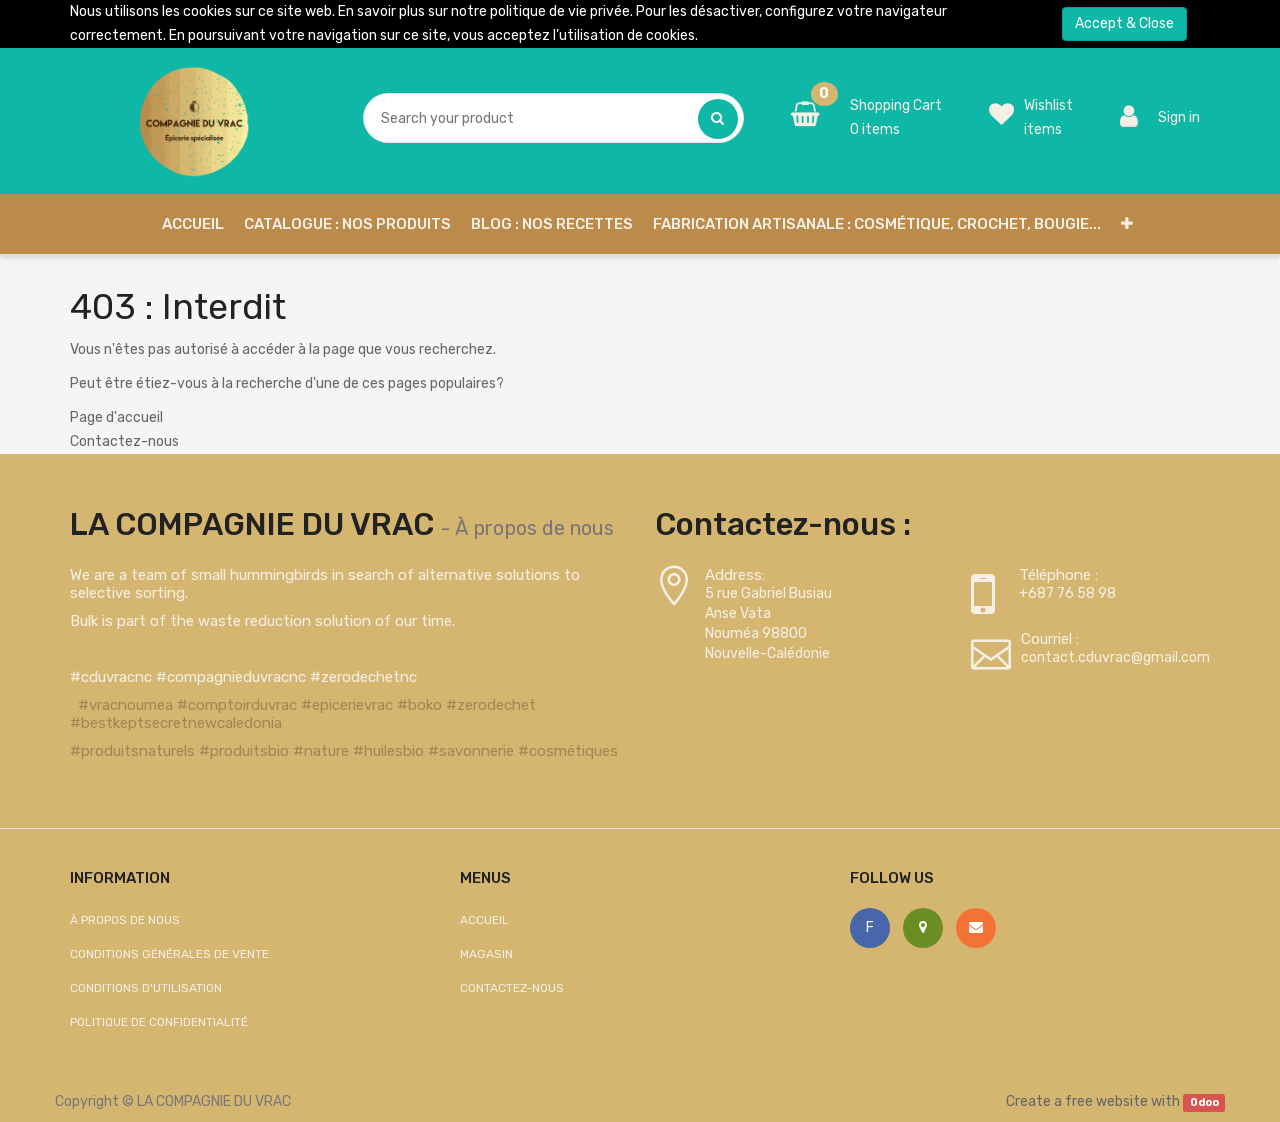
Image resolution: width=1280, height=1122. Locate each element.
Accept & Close (1124, 23)
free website (1106, 1101)
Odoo (1204, 1102)
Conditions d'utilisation (146, 988)
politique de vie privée (560, 11)
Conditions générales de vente (169, 954)
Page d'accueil (116, 417)
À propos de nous (534, 528)
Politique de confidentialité (159, 1022)
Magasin (486, 954)
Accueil (484, 920)
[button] (1127, 224)
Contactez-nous (124, 441)
